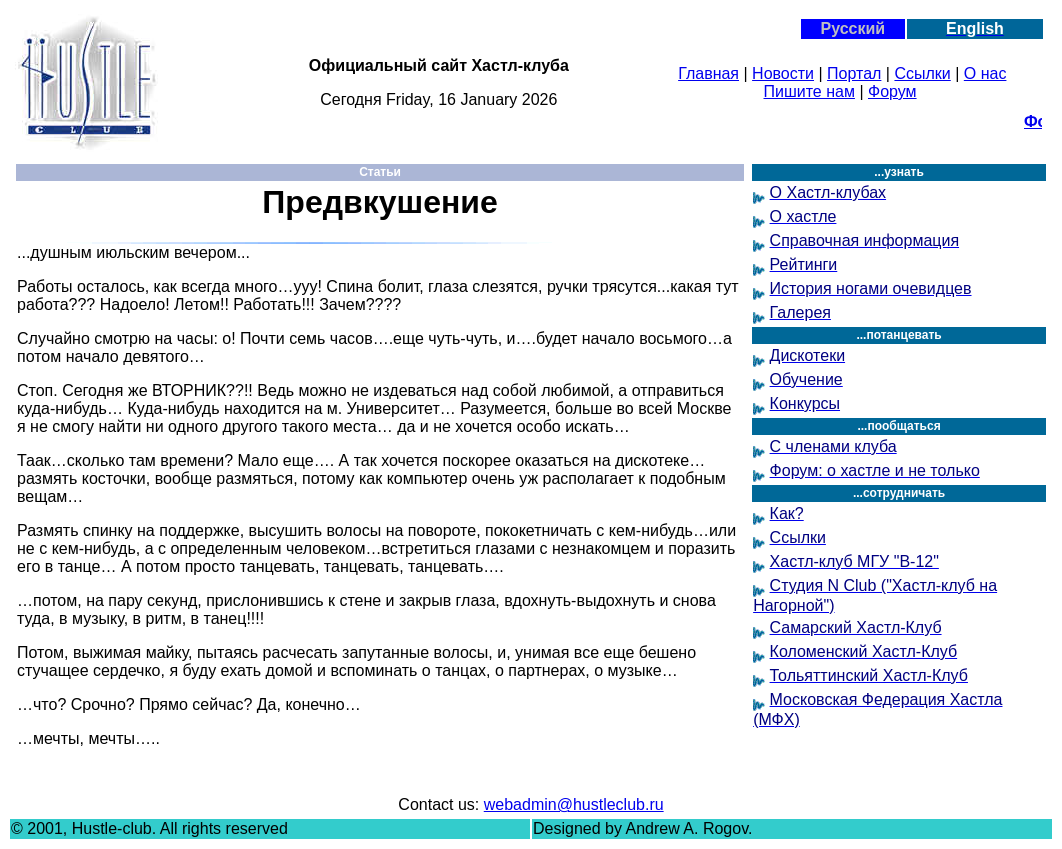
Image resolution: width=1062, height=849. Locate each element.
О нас (985, 73)
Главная (708, 73)
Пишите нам (809, 91)
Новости (783, 73)
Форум (892, 91)
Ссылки (922, 73)
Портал (854, 73)
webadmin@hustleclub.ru (574, 804)
